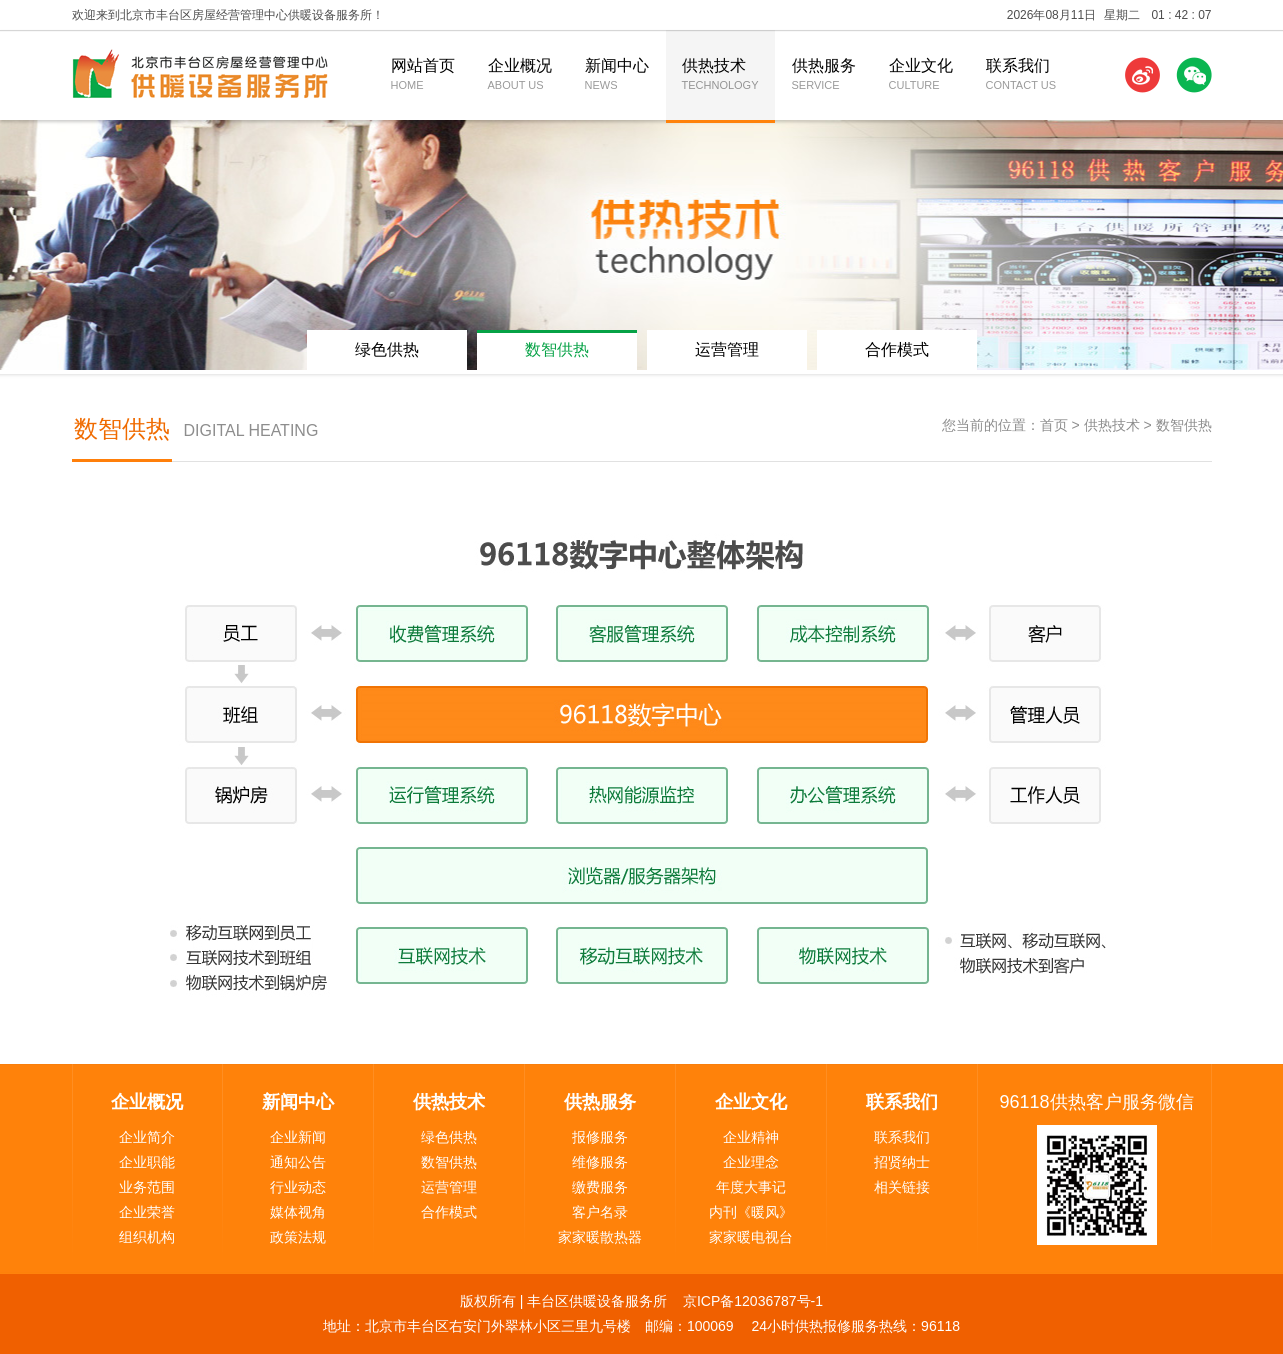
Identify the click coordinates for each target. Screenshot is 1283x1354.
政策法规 (298, 1237)
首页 (1054, 425)
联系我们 (902, 1137)
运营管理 (727, 349)
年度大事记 (751, 1187)
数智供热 (557, 349)
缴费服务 (600, 1187)
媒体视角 (298, 1212)
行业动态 (298, 1187)
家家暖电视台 (751, 1237)
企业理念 (751, 1162)
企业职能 (147, 1162)
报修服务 (600, 1137)
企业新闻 (298, 1137)
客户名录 (600, 1212)
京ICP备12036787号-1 (753, 1301)
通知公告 (298, 1162)
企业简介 (147, 1137)
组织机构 (147, 1237)
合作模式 (897, 349)
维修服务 (600, 1162)
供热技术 (1112, 425)
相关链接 (902, 1187)
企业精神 (751, 1137)
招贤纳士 (902, 1162)
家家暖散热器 (600, 1237)
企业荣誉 (147, 1212)
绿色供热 (387, 349)
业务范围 (147, 1187)
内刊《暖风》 (751, 1212)
